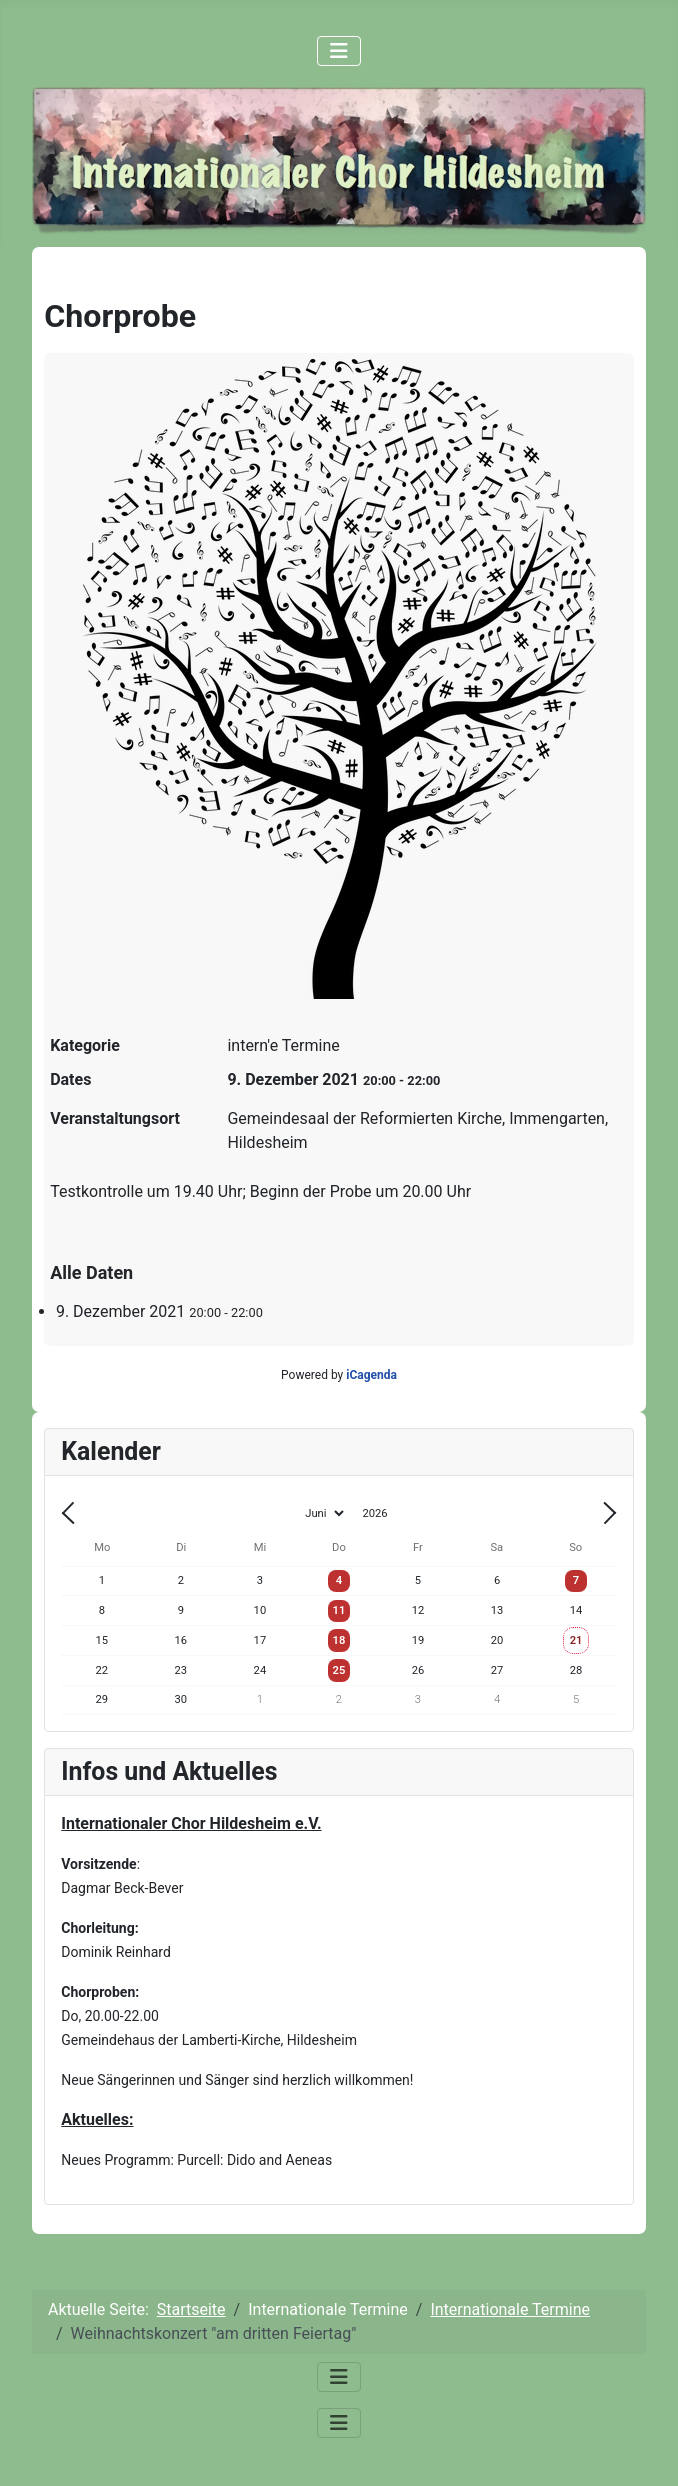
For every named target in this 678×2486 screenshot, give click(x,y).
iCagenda (371, 1375)
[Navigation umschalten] (339, 51)
